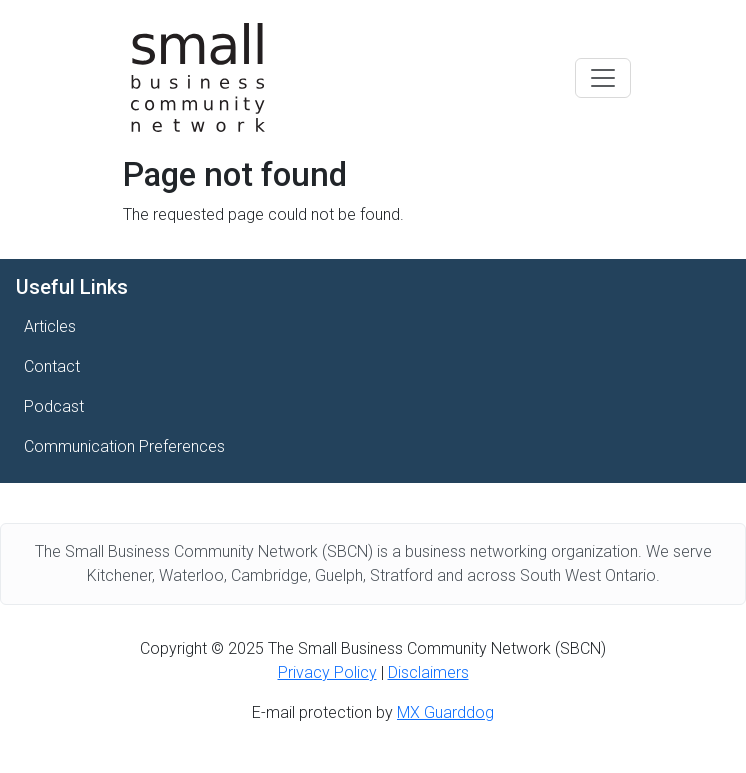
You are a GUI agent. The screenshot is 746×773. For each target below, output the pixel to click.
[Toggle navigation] (603, 78)
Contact (52, 366)
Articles (50, 326)
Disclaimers (428, 672)
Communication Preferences (124, 446)
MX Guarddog (445, 712)
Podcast (54, 406)
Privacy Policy (327, 672)
